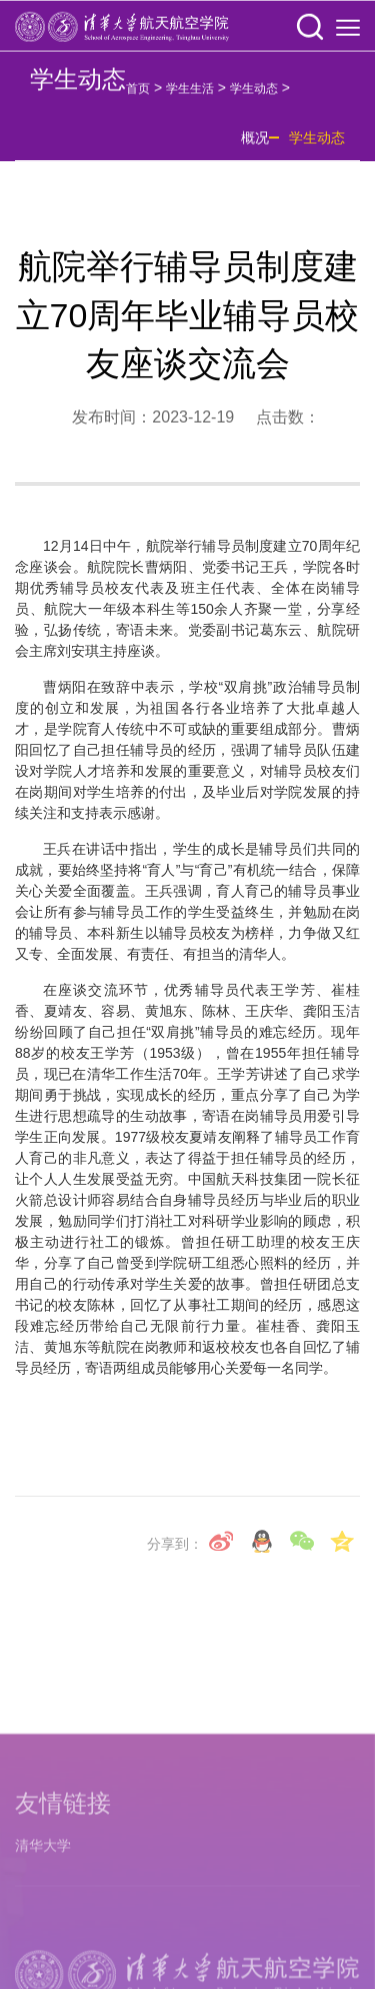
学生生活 (190, 95)
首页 (138, 95)
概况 (255, 144)
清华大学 (43, 1948)
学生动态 (254, 95)
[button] (310, 28)
